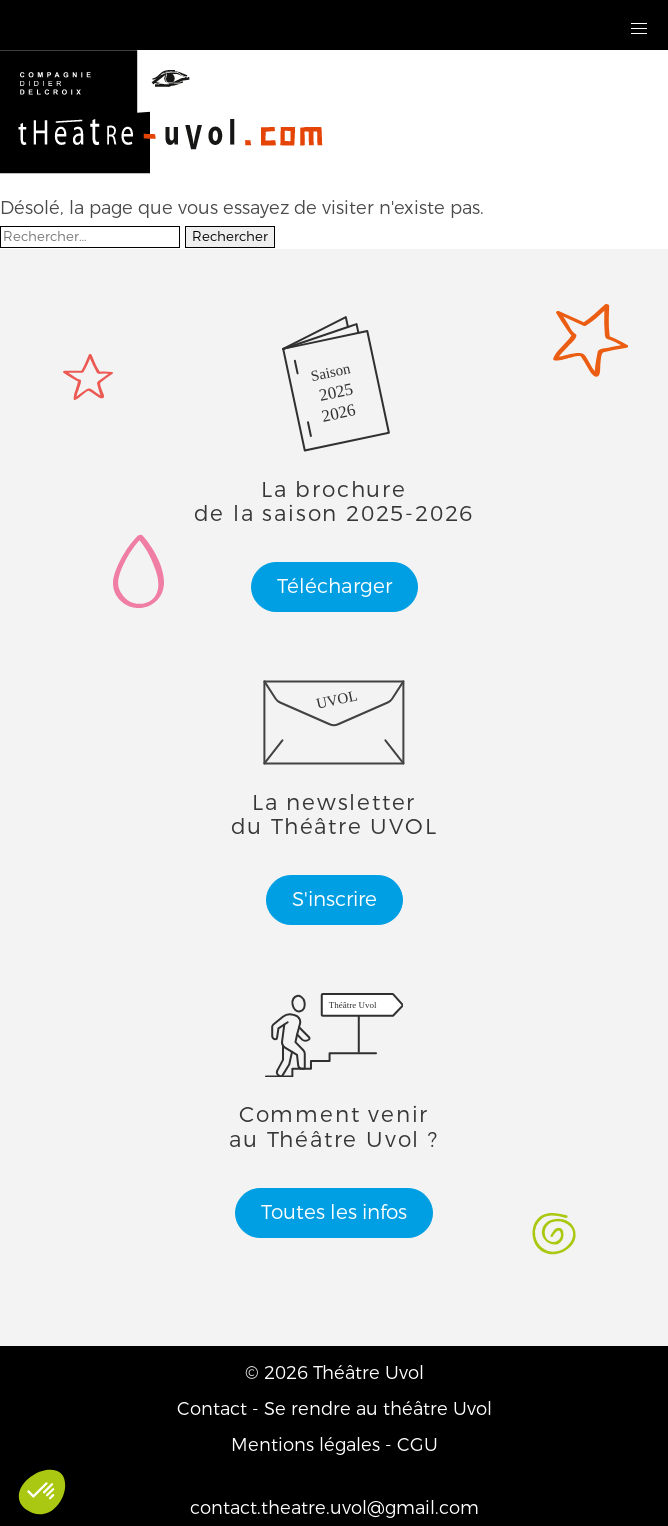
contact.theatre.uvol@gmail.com (334, 1508)
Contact (212, 1409)
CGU (417, 1445)
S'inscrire (334, 899)
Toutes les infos (334, 1212)
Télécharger (334, 586)
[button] (639, 29)
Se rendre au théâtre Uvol (378, 1409)
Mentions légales (305, 1445)
